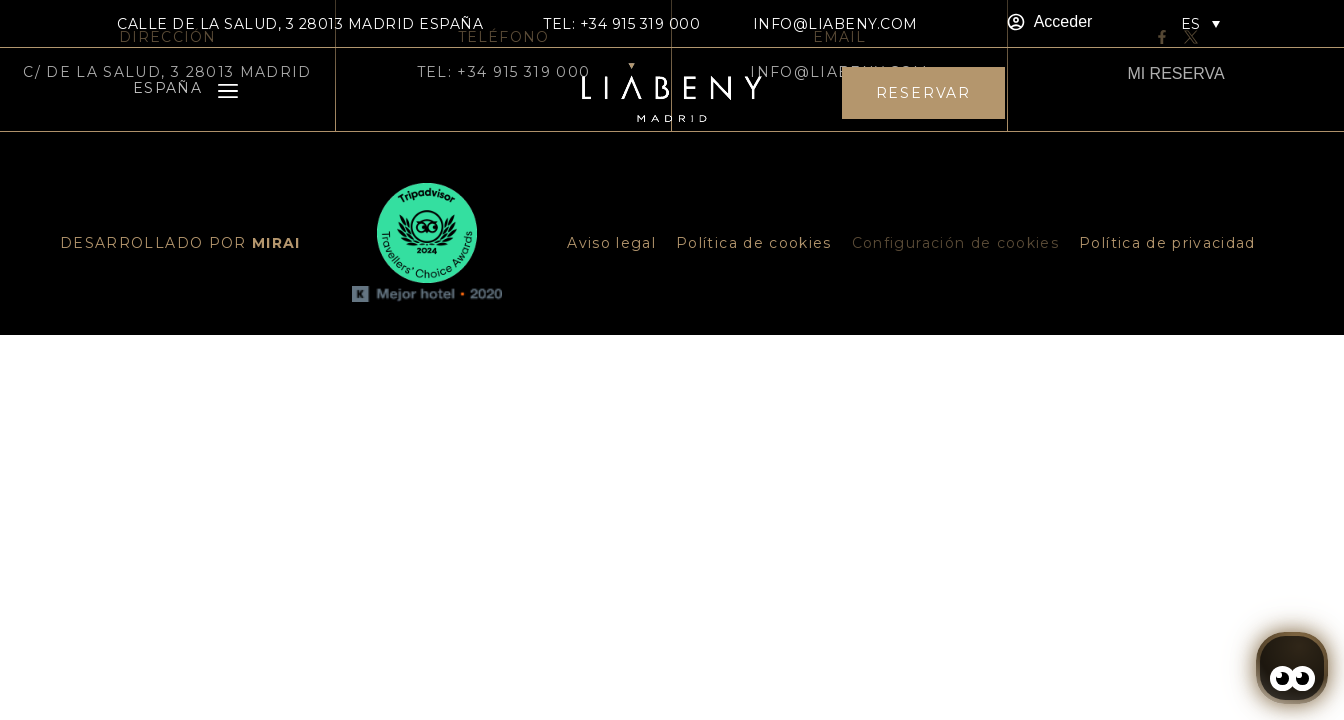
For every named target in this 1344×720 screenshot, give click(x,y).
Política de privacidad (1167, 243)
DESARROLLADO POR (180, 243)
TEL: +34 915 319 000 (621, 24)
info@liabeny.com (835, 24)
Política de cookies (754, 243)
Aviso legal (611, 243)
